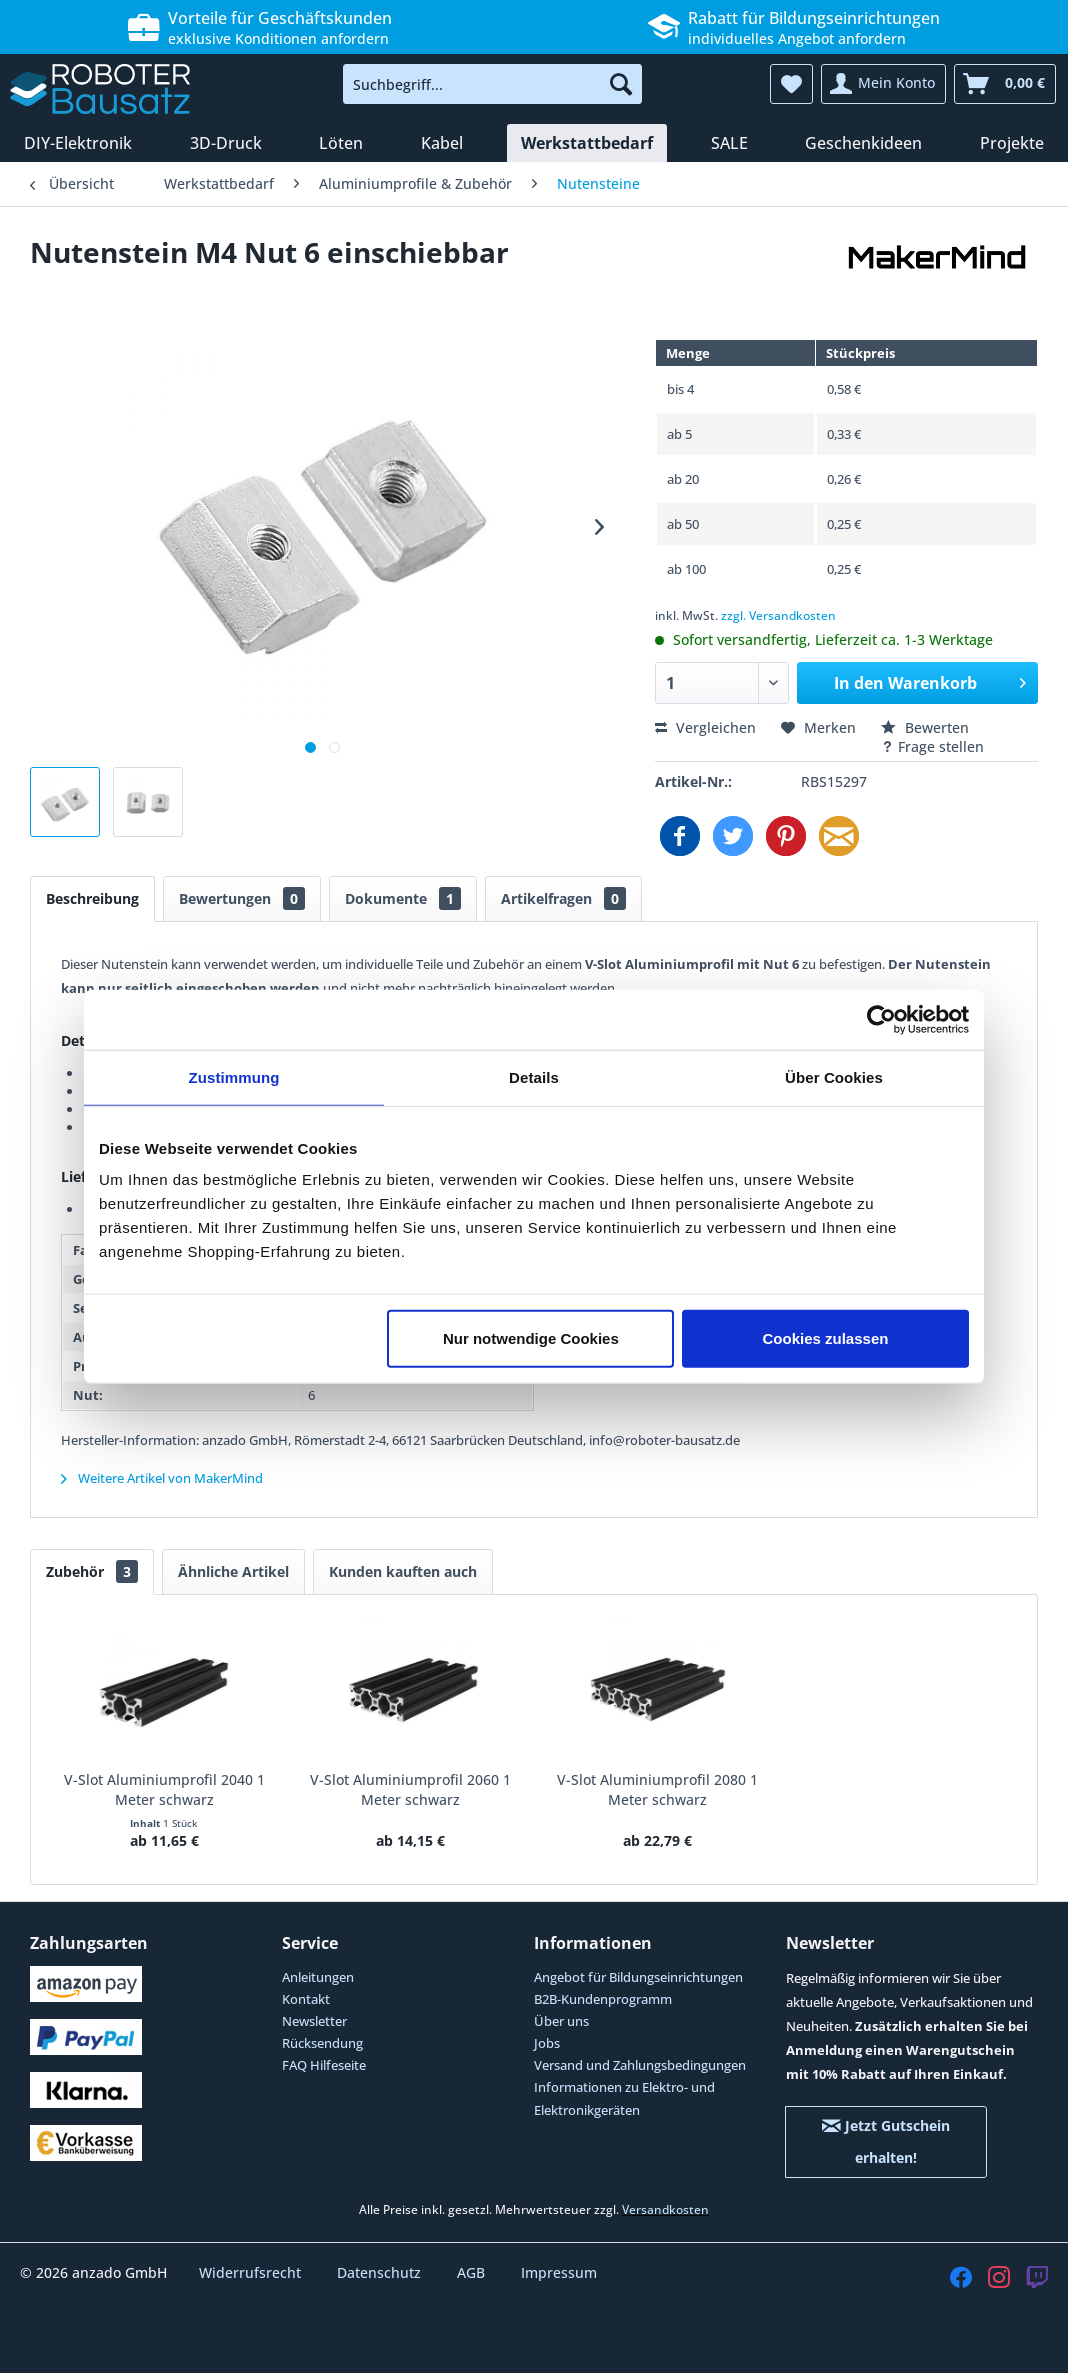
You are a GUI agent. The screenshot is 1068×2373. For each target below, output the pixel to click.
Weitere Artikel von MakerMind (162, 1478)
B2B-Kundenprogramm (603, 1999)
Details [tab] (534, 1076)
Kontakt (306, 1999)
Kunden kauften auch (403, 1571)
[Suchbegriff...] (492, 84)
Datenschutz (381, 2272)
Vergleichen (705, 727)
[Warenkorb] (1005, 84)
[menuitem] (492, 84)
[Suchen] (621, 84)
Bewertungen (242, 898)
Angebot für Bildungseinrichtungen (638, 1977)
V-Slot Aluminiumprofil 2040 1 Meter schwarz (164, 1789)
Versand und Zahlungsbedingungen (640, 2065)
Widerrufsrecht (252, 2272)
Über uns (561, 2021)
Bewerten (925, 727)
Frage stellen (932, 746)
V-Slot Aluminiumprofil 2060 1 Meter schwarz (410, 1789)
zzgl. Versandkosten (778, 615)
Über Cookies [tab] (834, 1076)
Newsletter (314, 2021)
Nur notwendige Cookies (531, 1338)
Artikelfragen (563, 898)
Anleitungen (318, 1977)
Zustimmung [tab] (234, 1076)
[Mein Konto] (883, 84)
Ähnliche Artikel (233, 1571)
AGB (473, 2272)
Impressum (559, 2272)
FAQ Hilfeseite (324, 2065)
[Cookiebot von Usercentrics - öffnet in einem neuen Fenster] (881, 1019)
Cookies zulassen (826, 1338)
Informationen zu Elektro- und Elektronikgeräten (624, 2098)
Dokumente (403, 898)
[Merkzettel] (791, 84)
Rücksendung (322, 2043)
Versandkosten (665, 2209)
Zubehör (92, 1571)
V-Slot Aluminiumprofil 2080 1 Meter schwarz (657, 1789)
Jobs (547, 2043)
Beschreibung (92, 898)
